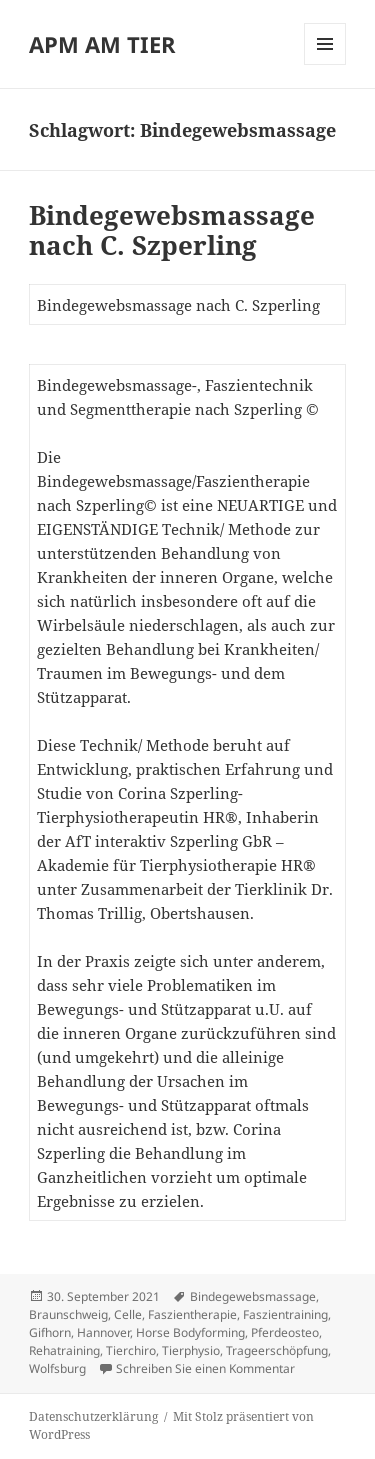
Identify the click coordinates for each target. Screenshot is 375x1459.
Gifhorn (50, 1332)
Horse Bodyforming (190, 1332)
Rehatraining (64, 1350)
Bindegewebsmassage (253, 1296)
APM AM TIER (102, 44)
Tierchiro (131, 1350)
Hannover (103, 1332)
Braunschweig (68, 1314)
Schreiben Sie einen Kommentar (205, 1368)
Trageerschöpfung (277, 1350)
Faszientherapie (192, 1314)
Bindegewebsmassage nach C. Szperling (172, 230)
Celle (128, 1314)
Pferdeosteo (285, 1332)
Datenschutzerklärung (93, 1416)
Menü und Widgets (325, 64)
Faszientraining (285, 1314)
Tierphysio (191, 1350)
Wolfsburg (57, 1368)
